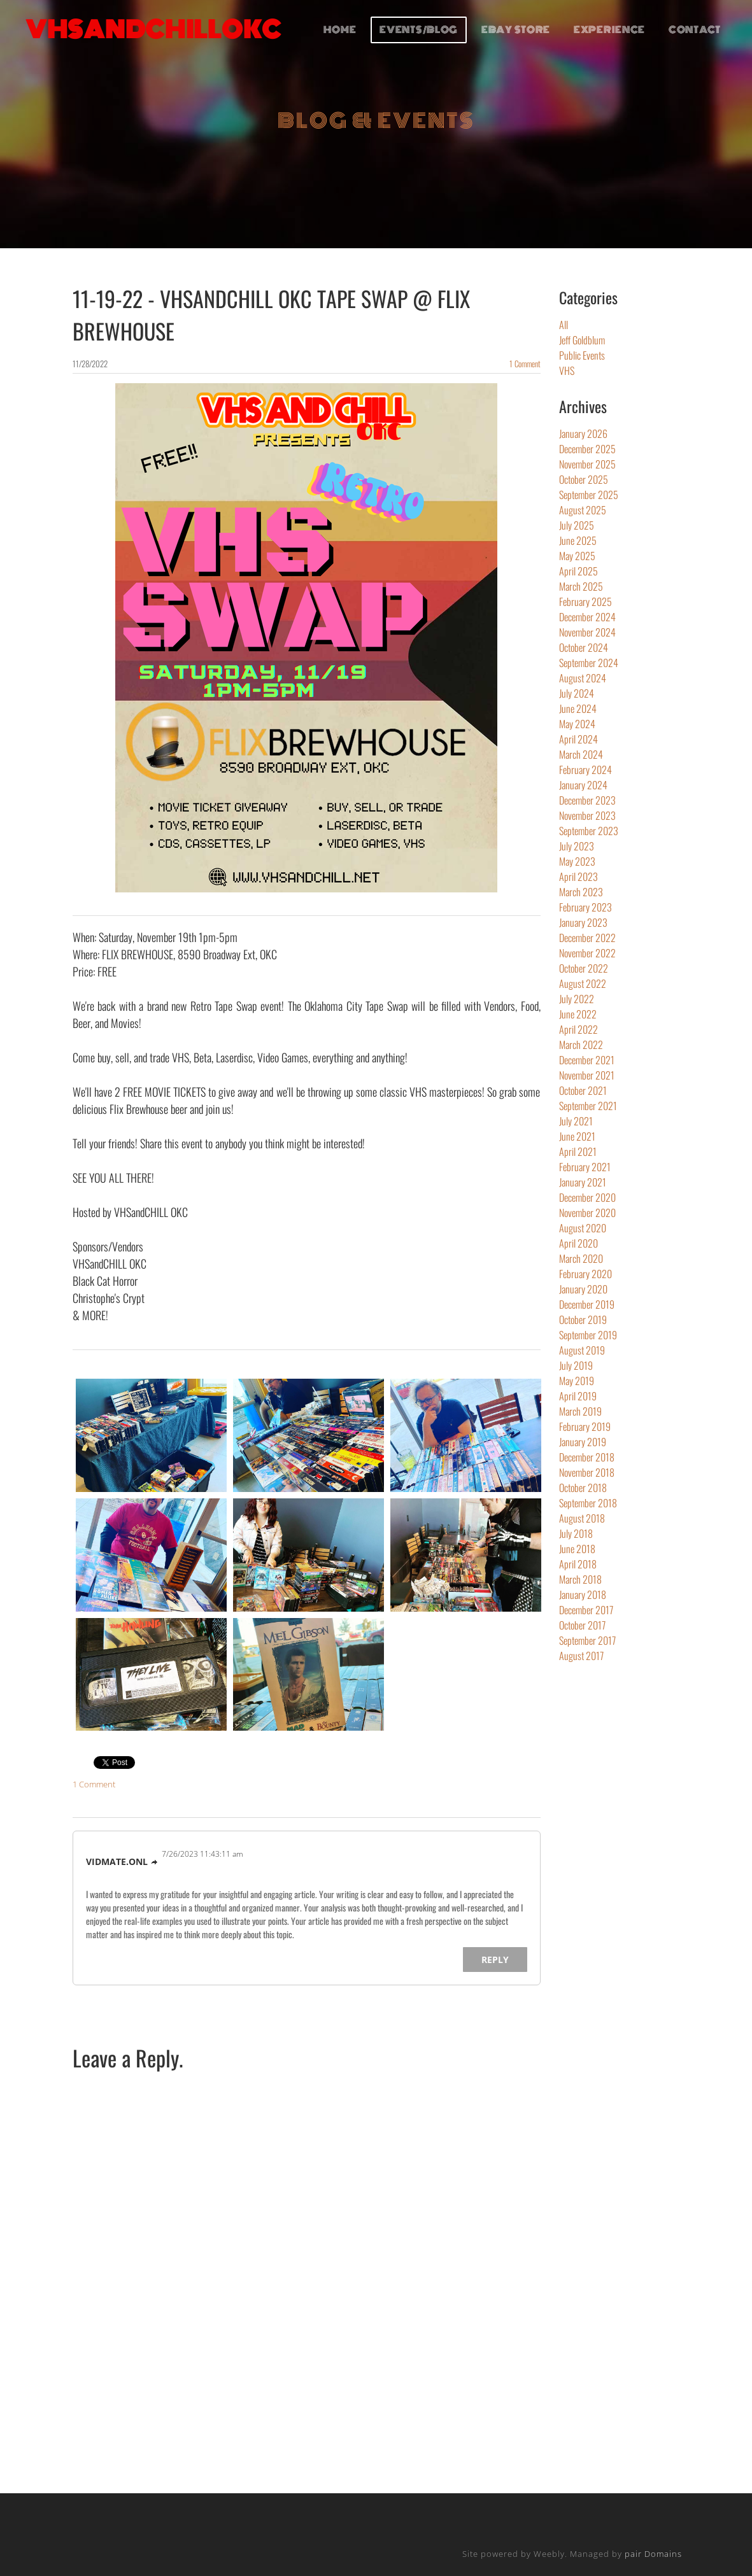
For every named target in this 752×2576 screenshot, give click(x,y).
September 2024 (588, 662)
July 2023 (576, 846)
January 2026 (583, 433)
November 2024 (587, 632)
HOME (340, 30)
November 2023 (587, 815)
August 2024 (582, 678)
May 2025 (577, 555)
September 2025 (588, 494)
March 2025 (581, 586)
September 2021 (588, 1105)
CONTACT (695, 30)
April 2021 (578, 1151)
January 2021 (582, 1182)
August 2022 (582, 983)
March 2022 (581, 1044)
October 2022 (583, 968)
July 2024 (576, 693)
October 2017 (582, 1625)
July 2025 (576, 525)
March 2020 (581, 1258)
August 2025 (582, 509)
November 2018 (586, 1472)
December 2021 (586, 1059)
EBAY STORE (515, 30)
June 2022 (578, 1014)
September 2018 (588, 1502)
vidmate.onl (117, 1861)
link (155, 1862)
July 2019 (576, 1365)
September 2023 (588, 830)
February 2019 (585, 1426)
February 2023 (585, 907)
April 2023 (578, 876)
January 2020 (583, 1289)
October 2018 (583, 1487)
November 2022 (587, 953)
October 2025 (583, 479)
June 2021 (577, 1136)
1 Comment (525, 363)
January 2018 (582, 1594)
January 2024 (583, 784)
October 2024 (583, 647)
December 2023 (587, 800)
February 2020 (585, 1273)
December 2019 (586, 1304)
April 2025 (578, 571)
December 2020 (587, 1197)
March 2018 (580, 1579)
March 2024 (581, 754)
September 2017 (587, 1640)
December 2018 (586, 1457)
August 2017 (581, 1655)
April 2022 (578, 1029)
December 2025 (587, 448)
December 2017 (586, 1609)
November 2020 (587, 1212)
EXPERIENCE (609, 30)
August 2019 (582, 1350)
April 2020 (578, 1243)
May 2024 (577, 723)
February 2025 (585, 601)
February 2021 (585, 1166)
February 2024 (585, 769)
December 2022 (587, 937)
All (563, 324)
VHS (566, 370)
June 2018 (577, 1548)
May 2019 (576, 1380)
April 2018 (578, 1564)
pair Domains (653, 2553)
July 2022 (576, 998)
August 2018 (582, 1518)
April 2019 (578, 1396)
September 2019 (588, 1334)
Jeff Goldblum (582, 340)
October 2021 (583, 1090)
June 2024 (578, 708)
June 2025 (578, 540)
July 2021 (576, 1121)
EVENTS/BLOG (419, 30)
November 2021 (586, 1075)
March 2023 (581, 891)
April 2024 (578, 739)
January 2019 (582, 1441)
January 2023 (583, 922)
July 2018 (576, 1533)
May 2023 (577, 861)
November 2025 (587, 464)
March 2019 (580, 1411)
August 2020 (582, 1227)
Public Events (582, 355)
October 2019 (583, 1319)
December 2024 (587, 616)
